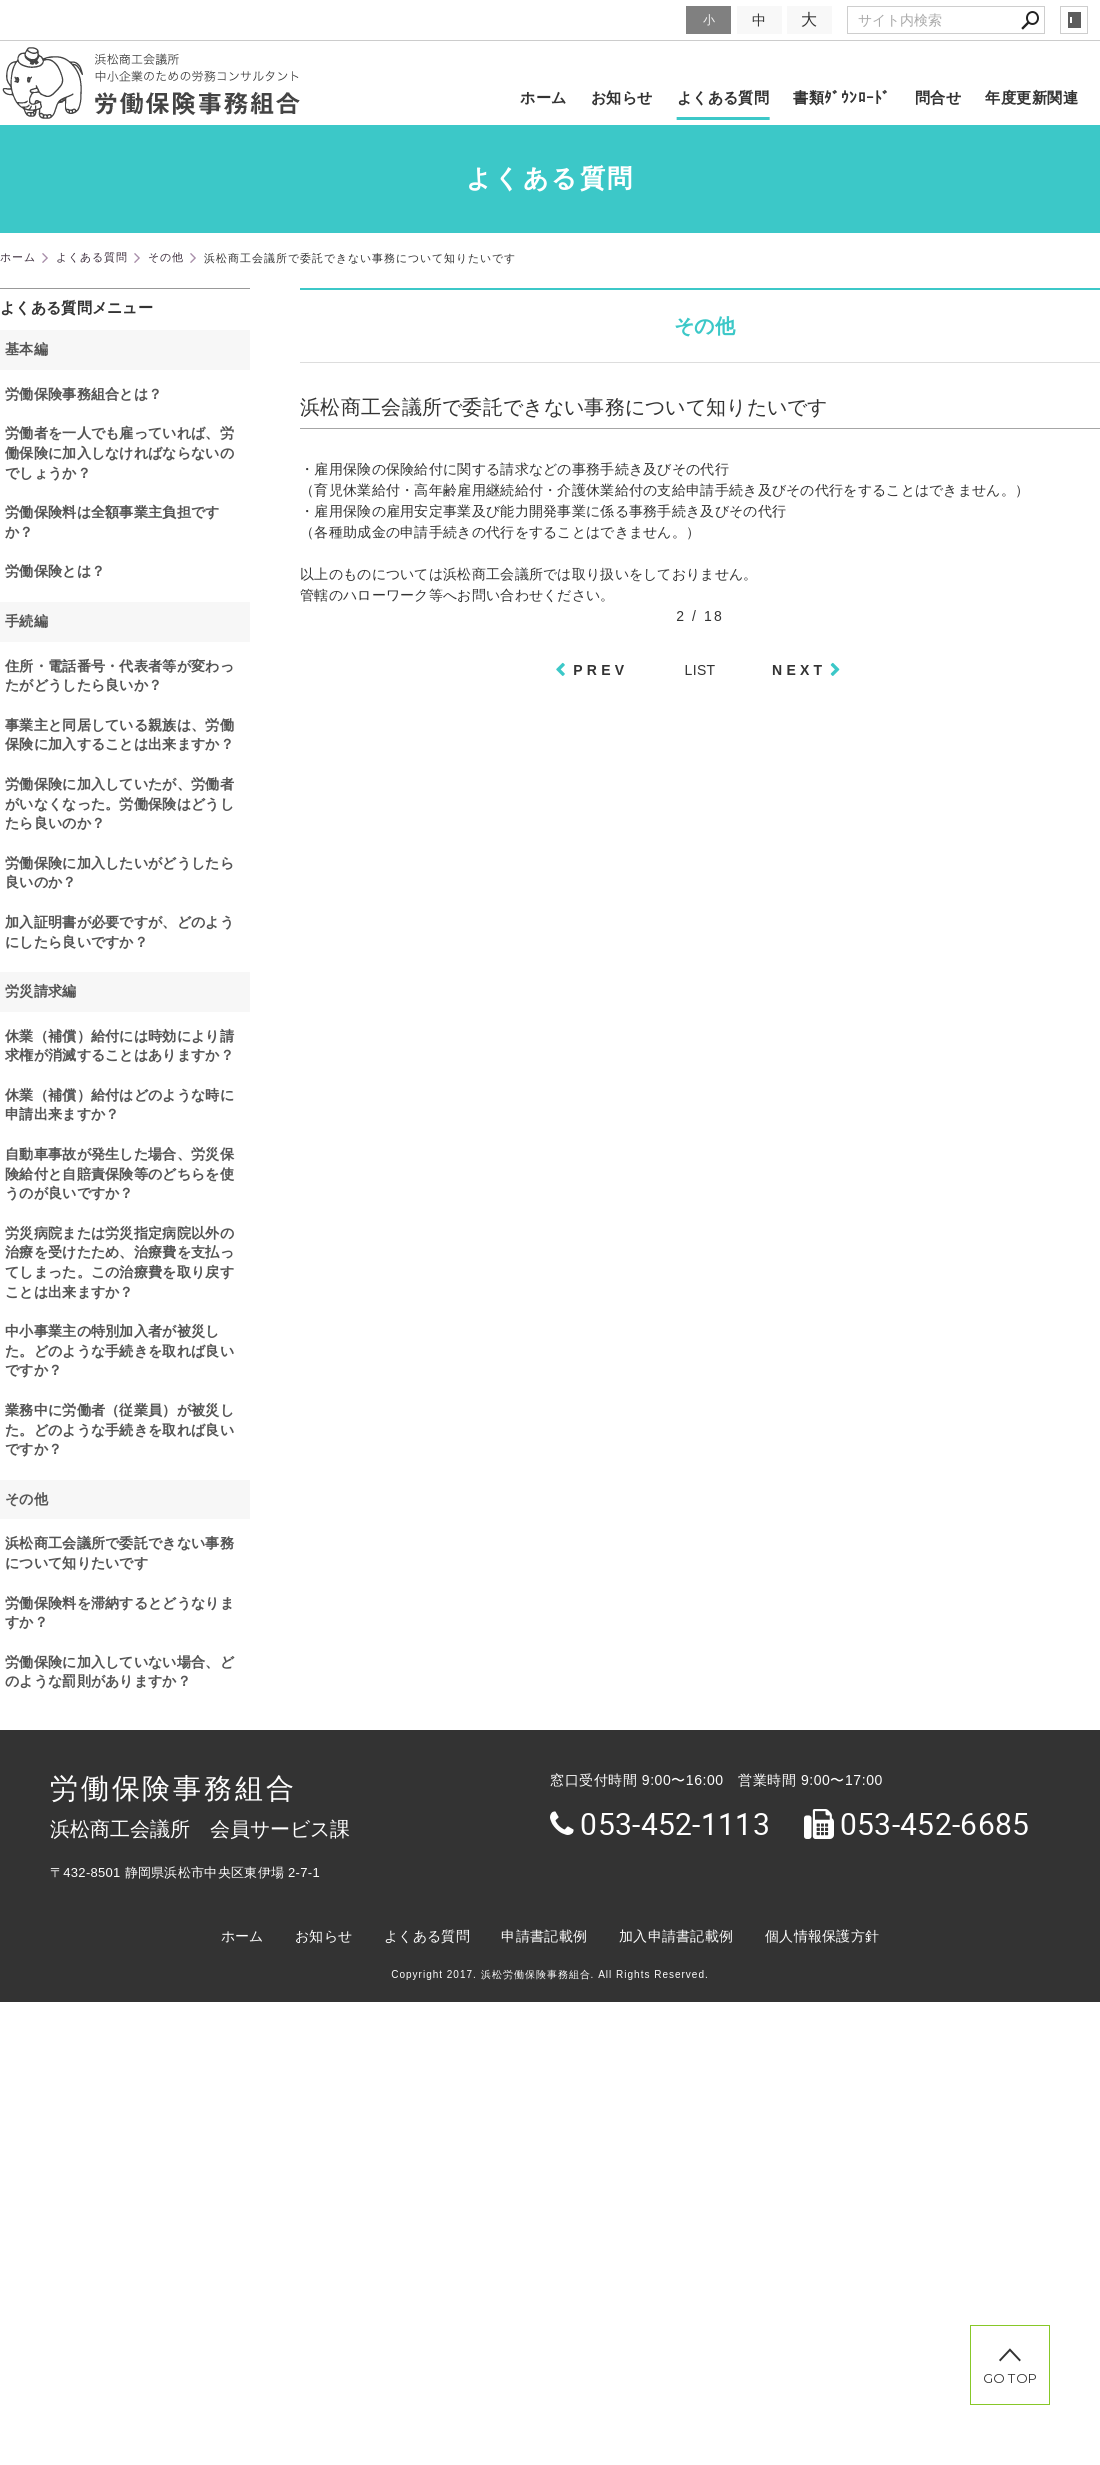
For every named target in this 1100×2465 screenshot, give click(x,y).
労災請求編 (41, 991)
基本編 (26, 349)
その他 (26, 1499)
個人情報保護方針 (822, 1936)
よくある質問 (723, 97)
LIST (700, 670)
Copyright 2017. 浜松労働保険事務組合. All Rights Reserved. (550, 1974)
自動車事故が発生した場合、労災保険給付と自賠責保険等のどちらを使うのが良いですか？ (119, 1173)
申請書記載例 (544, 1936)
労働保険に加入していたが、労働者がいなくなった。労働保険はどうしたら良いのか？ (119, 803)
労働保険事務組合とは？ (83, 394)
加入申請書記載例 (676, 1936)
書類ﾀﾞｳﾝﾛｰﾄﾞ (842, 97)
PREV (600, 670)
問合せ (938, 97)
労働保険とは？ (55, 571)
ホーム (543, 97)
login (1074, 20)
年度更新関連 (1031, 97)
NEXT (799, 670)
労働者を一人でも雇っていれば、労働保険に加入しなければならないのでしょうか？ (119, 452)
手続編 (26, 621)
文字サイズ (646, 19)
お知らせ (622, 97)
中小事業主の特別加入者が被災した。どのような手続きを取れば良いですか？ (119, 1350)
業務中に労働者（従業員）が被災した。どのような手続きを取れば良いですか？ (119, 1429)
